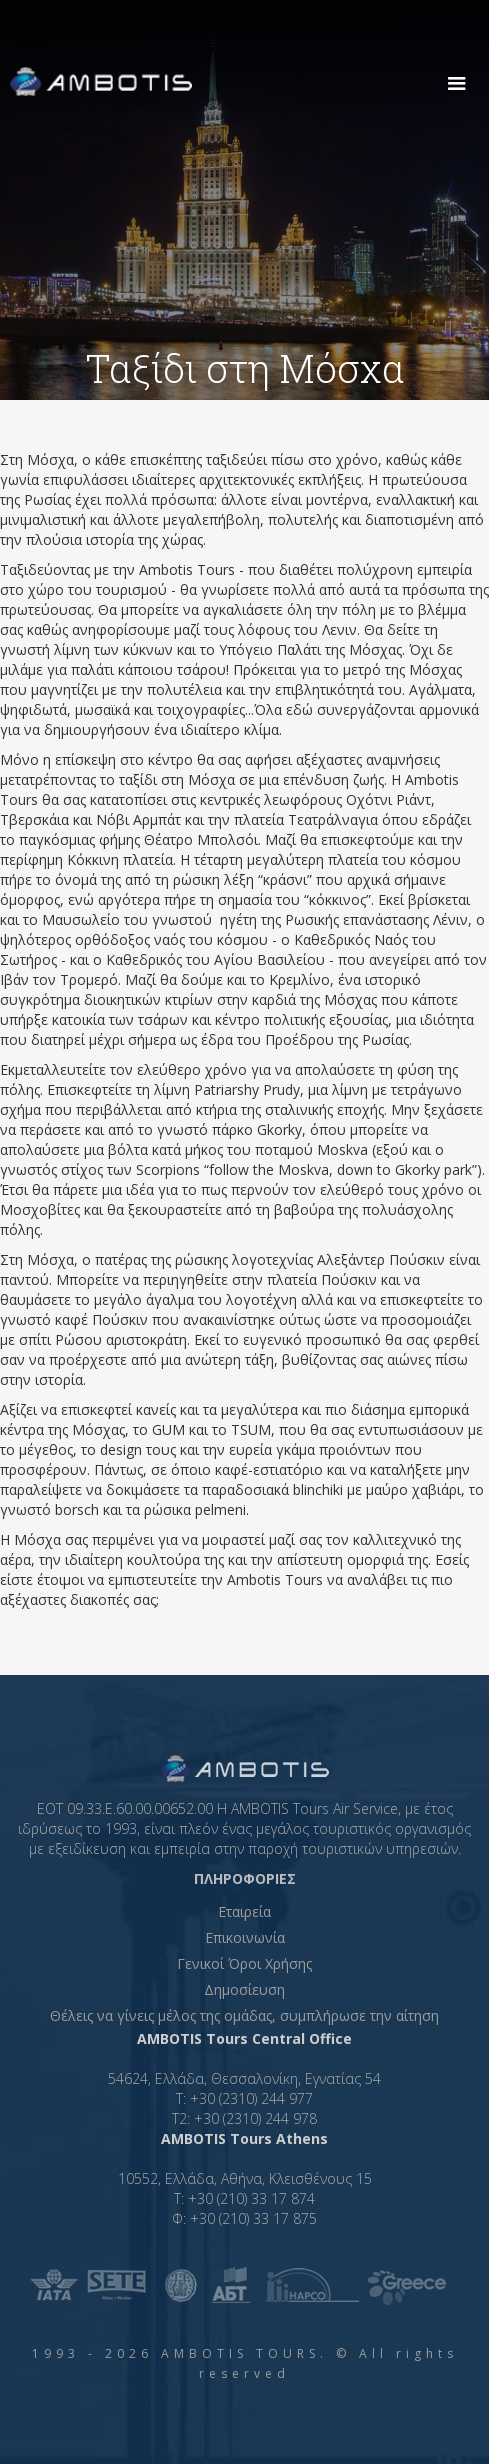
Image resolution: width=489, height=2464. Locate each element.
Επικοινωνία (245, 1937)
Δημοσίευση (244, 1989)
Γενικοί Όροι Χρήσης (244, 1963)
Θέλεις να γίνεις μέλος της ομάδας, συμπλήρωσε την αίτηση (244, 2015)
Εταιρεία (244, 1911)
